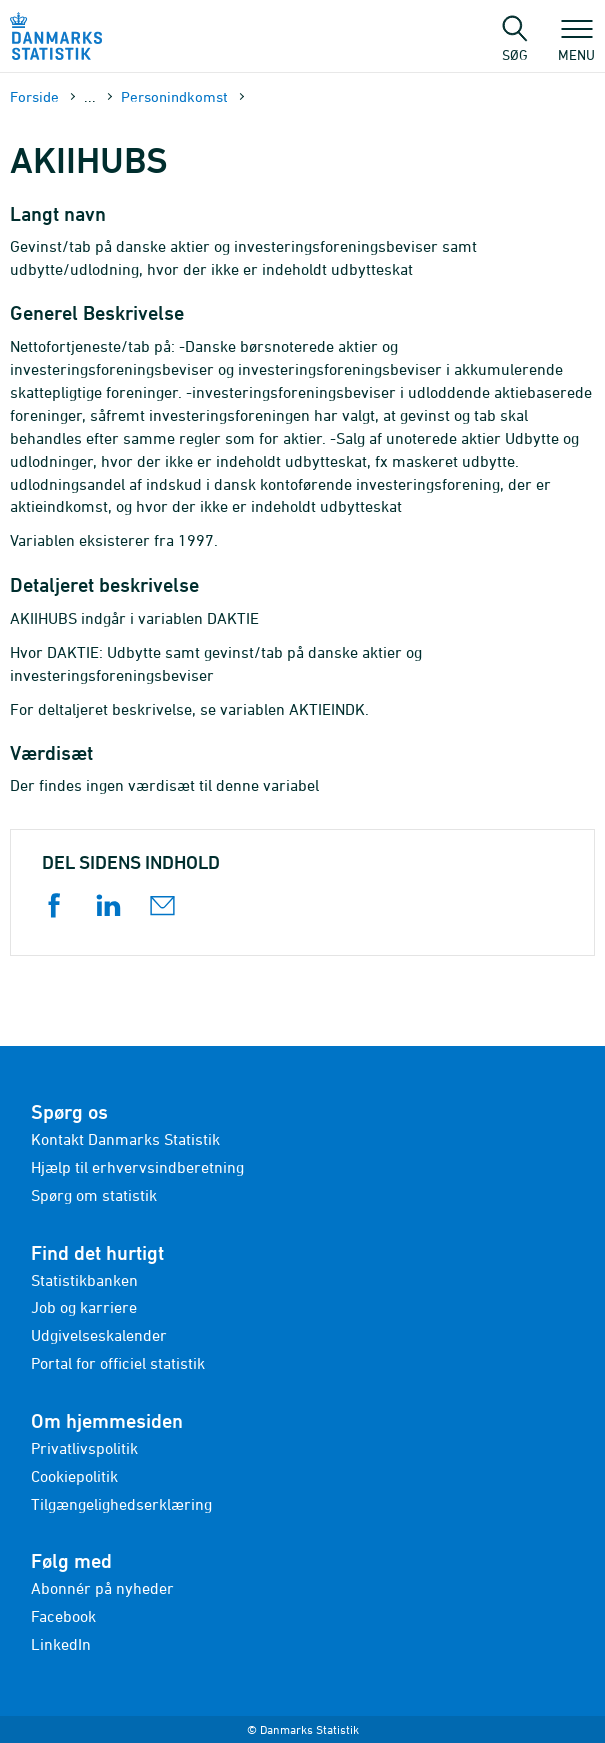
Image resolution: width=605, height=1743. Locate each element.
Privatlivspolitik (84, 1448)
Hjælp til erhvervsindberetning (137, 1167)
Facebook (63, 1616)
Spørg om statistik (94, 1195)
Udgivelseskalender (99, 1335)
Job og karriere (84, 1307)
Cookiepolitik (74, 1476)
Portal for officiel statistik (118, 1363)
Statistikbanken (84, 1280)
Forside (34, 96)
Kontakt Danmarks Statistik (125, 1139)
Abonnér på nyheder (102, 1588)
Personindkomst (174, 96)
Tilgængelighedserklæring (121, 1504)
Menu (576, 45)
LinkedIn (61, 1644)
